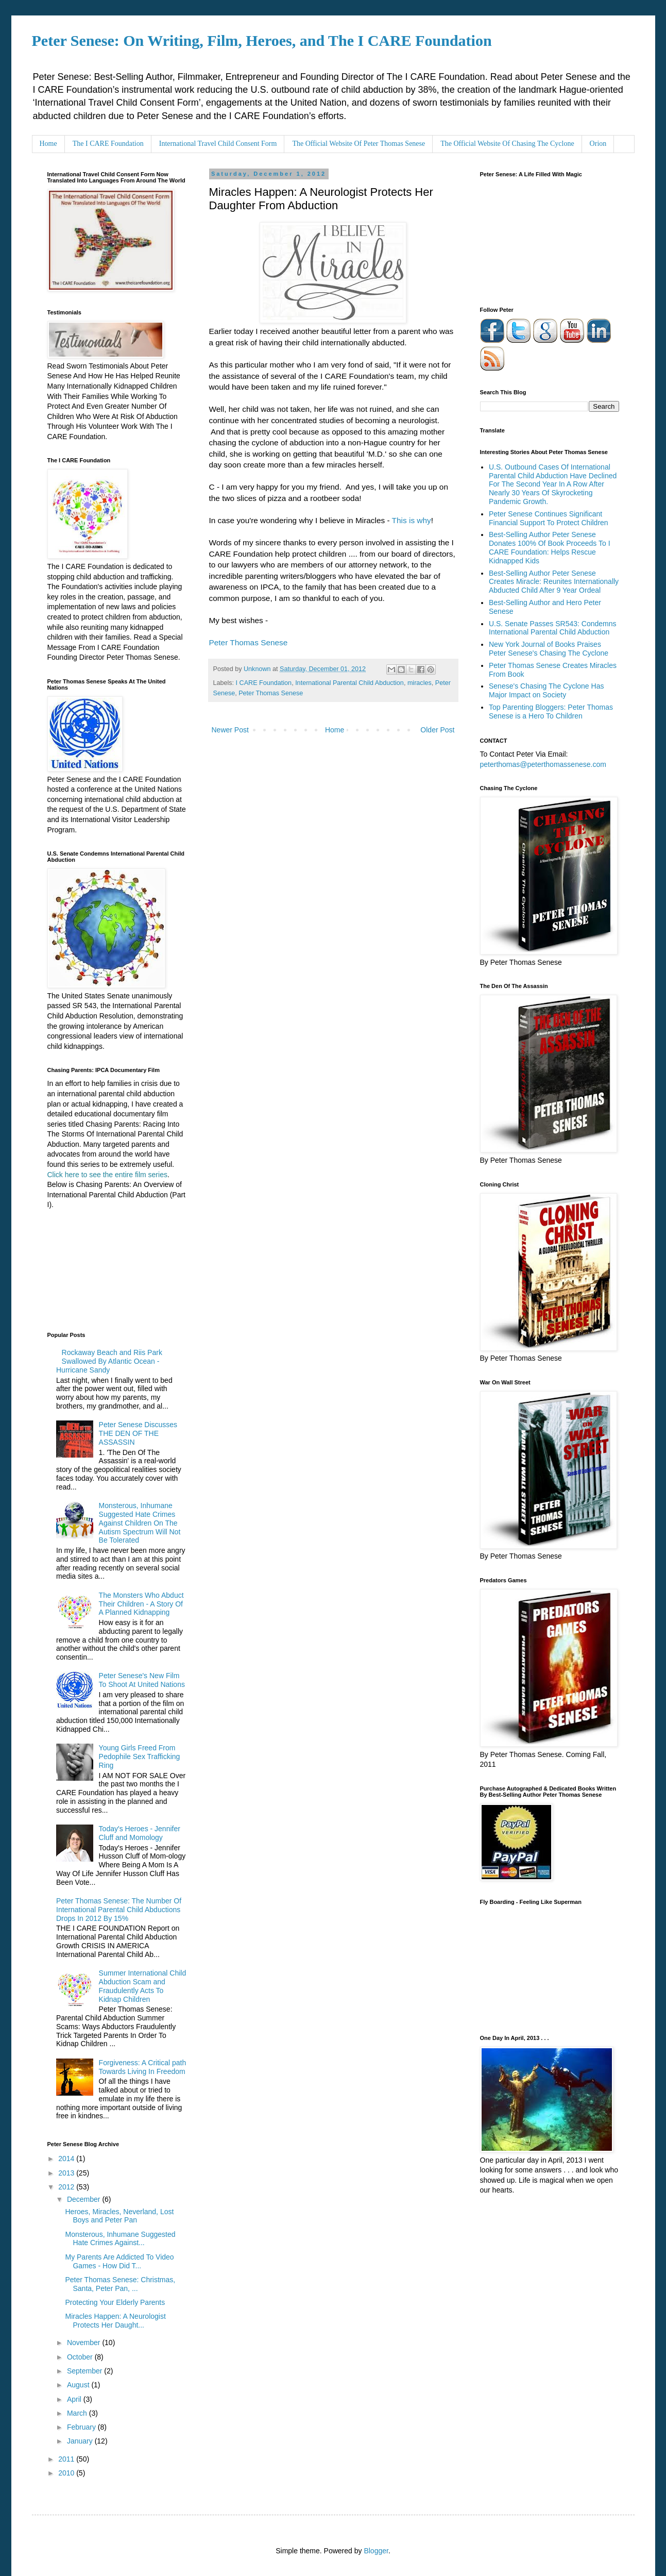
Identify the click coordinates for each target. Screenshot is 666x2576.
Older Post (437, 730)
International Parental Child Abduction (349, 683)
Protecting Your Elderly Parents (115, 2302)
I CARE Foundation (264, 683)
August (79, 2385)
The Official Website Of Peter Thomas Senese (358, 143)
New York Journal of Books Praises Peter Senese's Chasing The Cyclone (548, 648)
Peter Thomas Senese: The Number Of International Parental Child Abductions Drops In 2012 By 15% (118, 1909)
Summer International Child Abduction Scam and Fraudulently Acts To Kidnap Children (142, 1986)
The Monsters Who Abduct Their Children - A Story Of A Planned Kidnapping (141, 1604)
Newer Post (230, 730)
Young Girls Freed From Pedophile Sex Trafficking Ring (139, 1756)
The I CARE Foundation (108, 143)
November (84, 2342)
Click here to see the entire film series (107, 1174)
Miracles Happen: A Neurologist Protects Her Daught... (115, 2320)
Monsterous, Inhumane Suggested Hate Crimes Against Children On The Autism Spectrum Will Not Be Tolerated (140, 1522)
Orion (598, 143)
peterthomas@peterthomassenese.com (543, 764)
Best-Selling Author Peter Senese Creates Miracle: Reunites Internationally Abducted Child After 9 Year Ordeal (554, 582)
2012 (67, 2187)
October (81, 2357)
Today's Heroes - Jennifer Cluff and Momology (139, 1833)
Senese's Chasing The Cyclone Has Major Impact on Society (546, 690)
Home (48, 143)
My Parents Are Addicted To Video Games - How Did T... (119, 2261)
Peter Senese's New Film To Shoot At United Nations (142, 1679)
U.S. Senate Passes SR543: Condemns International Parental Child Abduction (552, 628)
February (82, 2427)
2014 (67, 2158)
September (85, 2371)
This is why (411, 520)
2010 (67, 2473)
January (81, 2441)
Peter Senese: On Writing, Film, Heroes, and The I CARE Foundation (262, 40)
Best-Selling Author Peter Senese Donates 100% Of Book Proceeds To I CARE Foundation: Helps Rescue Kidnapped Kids (549, 547)
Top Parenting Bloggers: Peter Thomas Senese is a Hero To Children (551, 711)
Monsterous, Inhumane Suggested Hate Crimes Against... (120, 2238)
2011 (67, 2459)
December (84, 2199)
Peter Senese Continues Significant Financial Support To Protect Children (548, 518)
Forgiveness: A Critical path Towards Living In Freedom (142, 2067)
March (78, 2413)
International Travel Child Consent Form (218, 143)
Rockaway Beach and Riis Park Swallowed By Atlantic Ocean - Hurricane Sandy (109, 1361)
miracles (419, 683)
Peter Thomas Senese (248, 642)
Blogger (376, 2551)
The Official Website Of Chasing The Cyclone (507, 143)
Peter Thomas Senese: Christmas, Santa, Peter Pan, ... (120, 2284)
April (75, 2399)
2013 (67, 2173)
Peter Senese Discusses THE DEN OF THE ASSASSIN (138, 1433)
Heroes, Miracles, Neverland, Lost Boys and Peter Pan (119, 2215)
